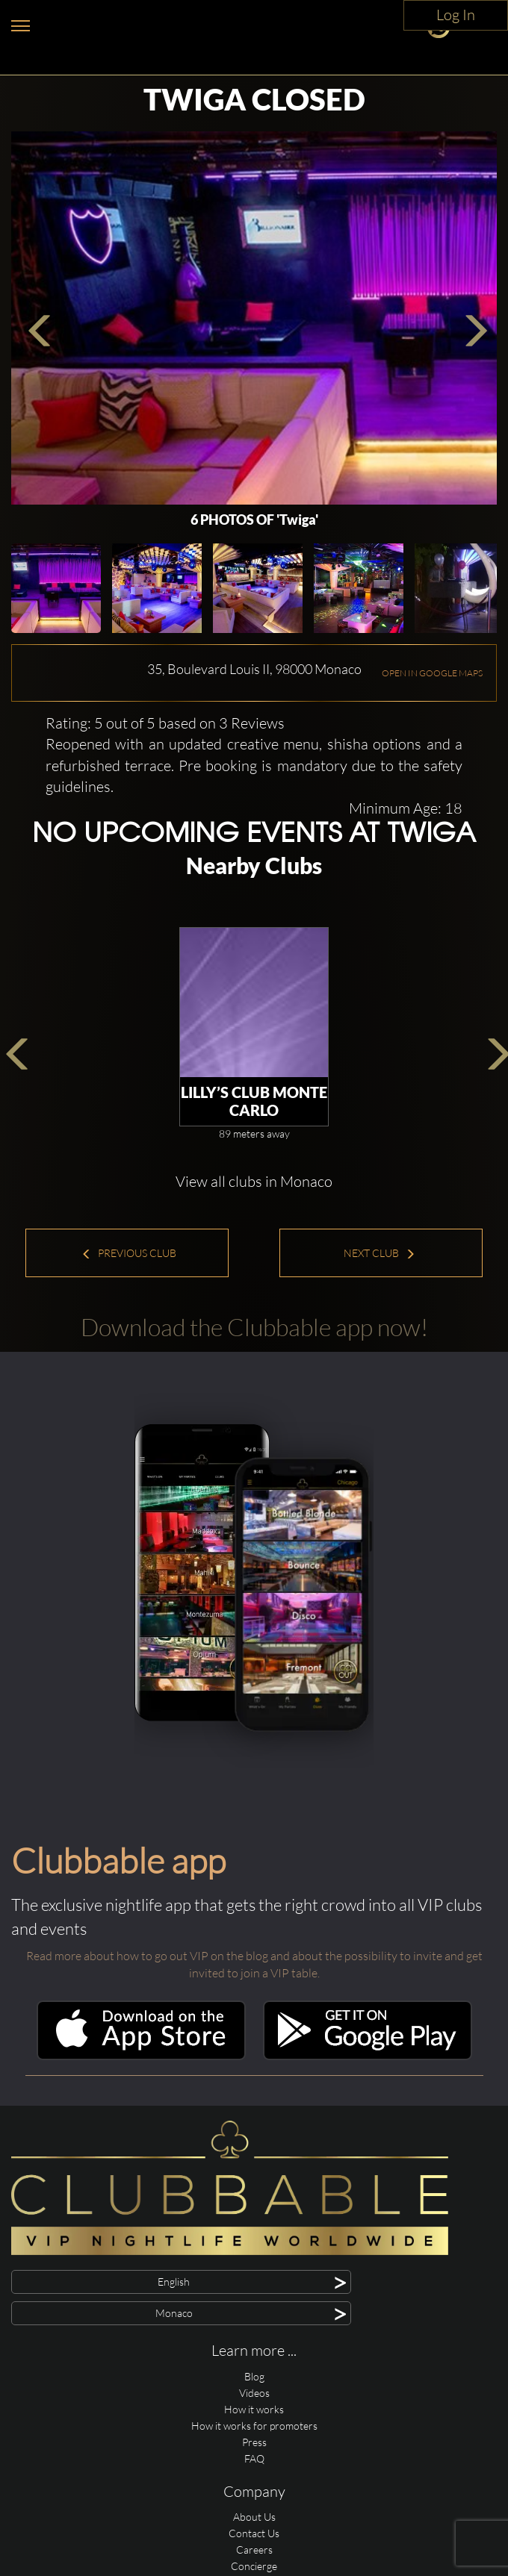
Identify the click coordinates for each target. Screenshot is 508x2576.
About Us (254, 2516)
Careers (254, 2549)
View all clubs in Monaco (254, 1181)
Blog (254, 2376)
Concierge (254, 2566)
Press (254, 2442)
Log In (455, 14)
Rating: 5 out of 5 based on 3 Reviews (165, 723)
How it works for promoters (254, 2425)
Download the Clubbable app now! (254, 1326)
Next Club (379, 1253)
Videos (254, 2392)
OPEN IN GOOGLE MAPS (432, 673)
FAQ (254, 2458)
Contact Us (254, 2533)
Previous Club (128, 1253)
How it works (254, 2409)
